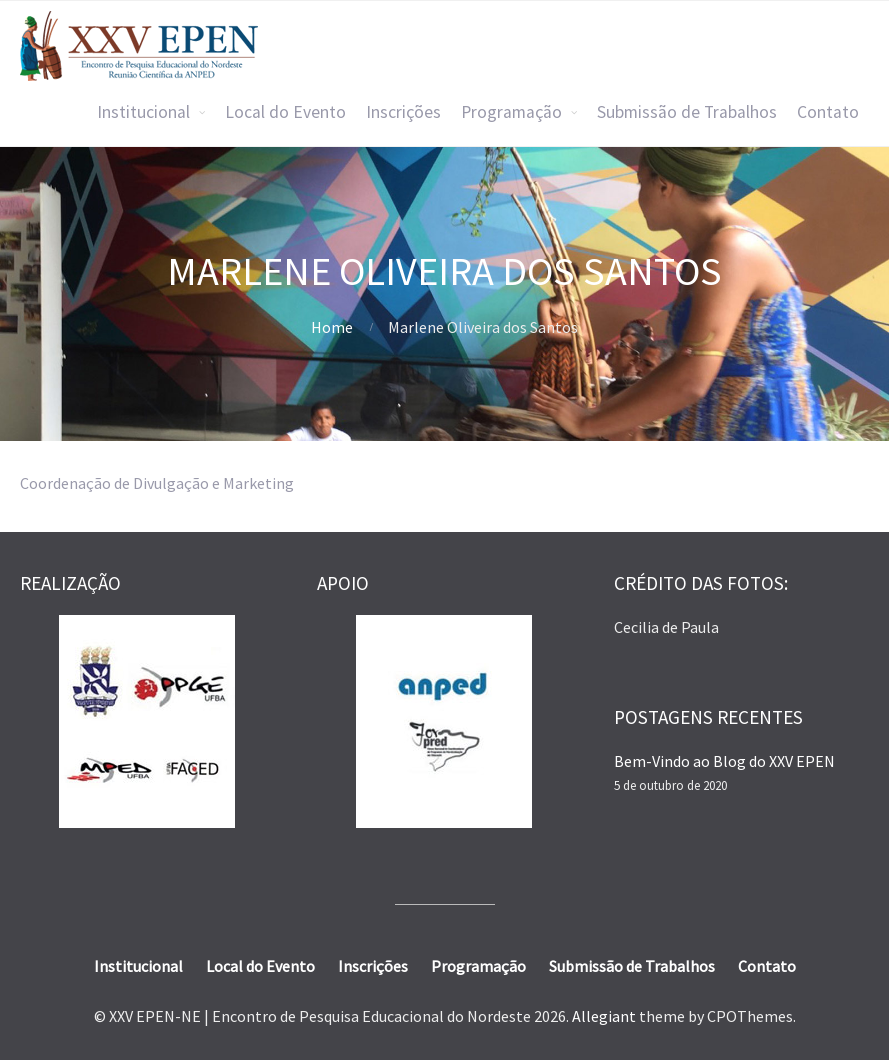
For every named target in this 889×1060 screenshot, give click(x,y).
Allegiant (604, 1016)
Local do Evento (285, 112)
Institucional (143, 112)
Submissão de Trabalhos (687, 112)
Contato (828, 112)
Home (332, 327)
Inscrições (403, 112)
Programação (511, 112)
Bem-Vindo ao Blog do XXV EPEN (724, 761)
